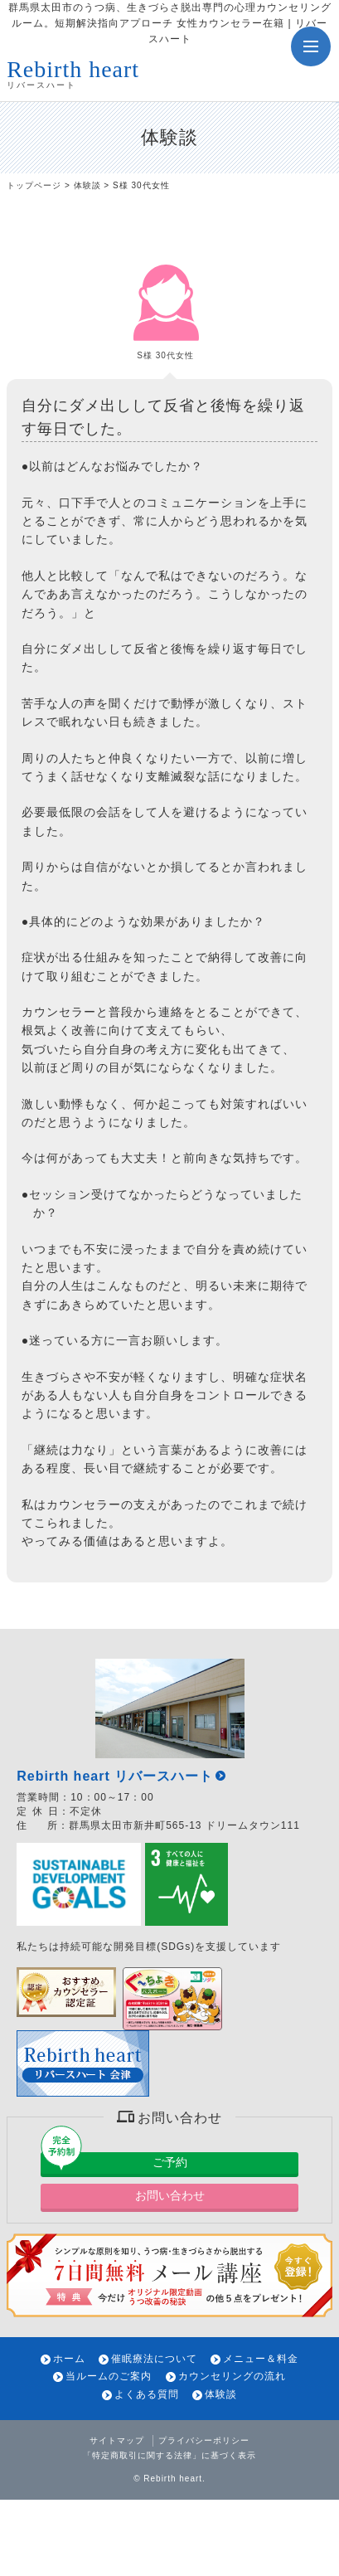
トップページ (34, 185)
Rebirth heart (172, 2478)
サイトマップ (117, 2440)
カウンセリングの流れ (232, 2376)
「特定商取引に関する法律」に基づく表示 (169, 2455)
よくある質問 (146, 2394)
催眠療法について (154, 2359)
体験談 (87, 185)
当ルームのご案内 (108, 2376)
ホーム (69, 2359)
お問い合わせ (170, 2195)
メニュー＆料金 (260, 2359)
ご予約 (170, 2162)
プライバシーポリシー (203, 2440)
